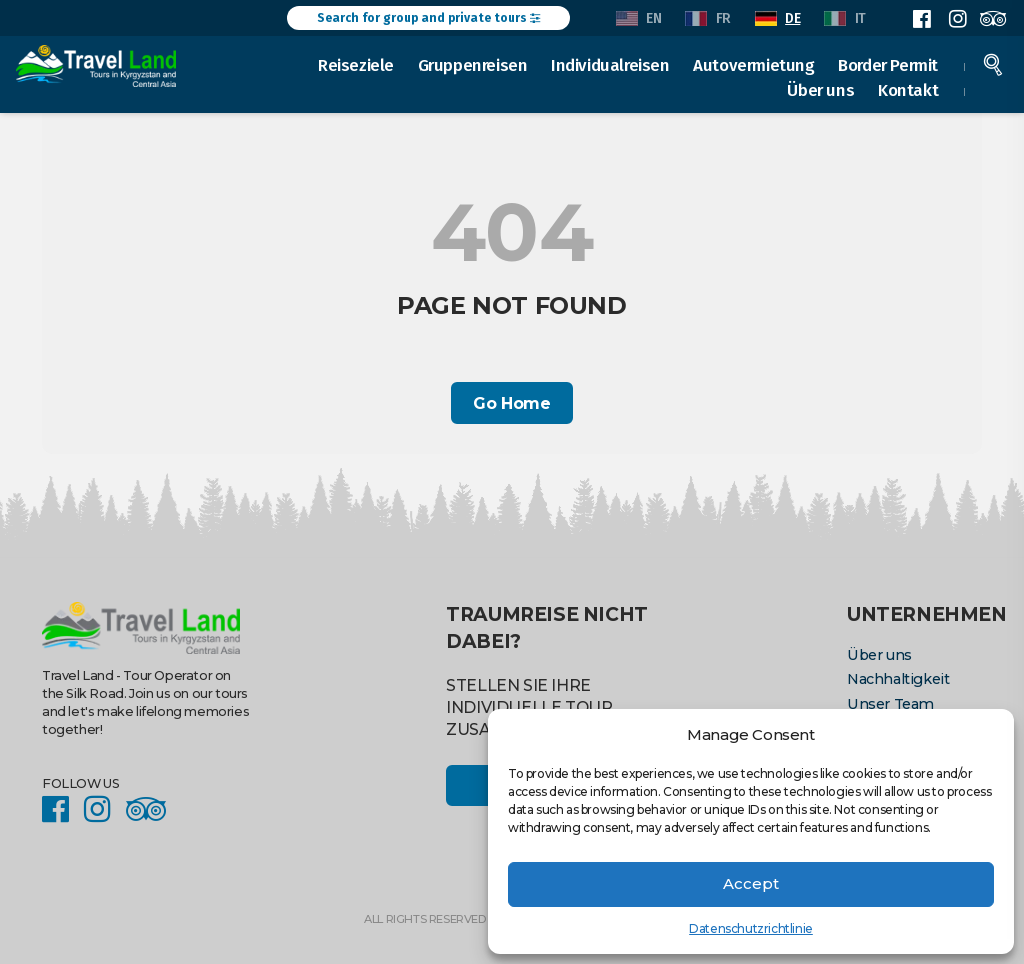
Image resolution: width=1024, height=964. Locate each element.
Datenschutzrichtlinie (751, 928)
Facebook (922, 19)
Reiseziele (357, 64)
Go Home (511, 403)
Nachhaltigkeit (897, 679)
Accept (751, 883)
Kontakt (909, 90)
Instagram (957, 19)
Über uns (821, 90)
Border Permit (889, 64)
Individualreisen (611, 64)
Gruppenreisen (474, 64)
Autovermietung (754, 64)
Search (994, 64)
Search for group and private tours (428, 18)
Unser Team (890, 704)
